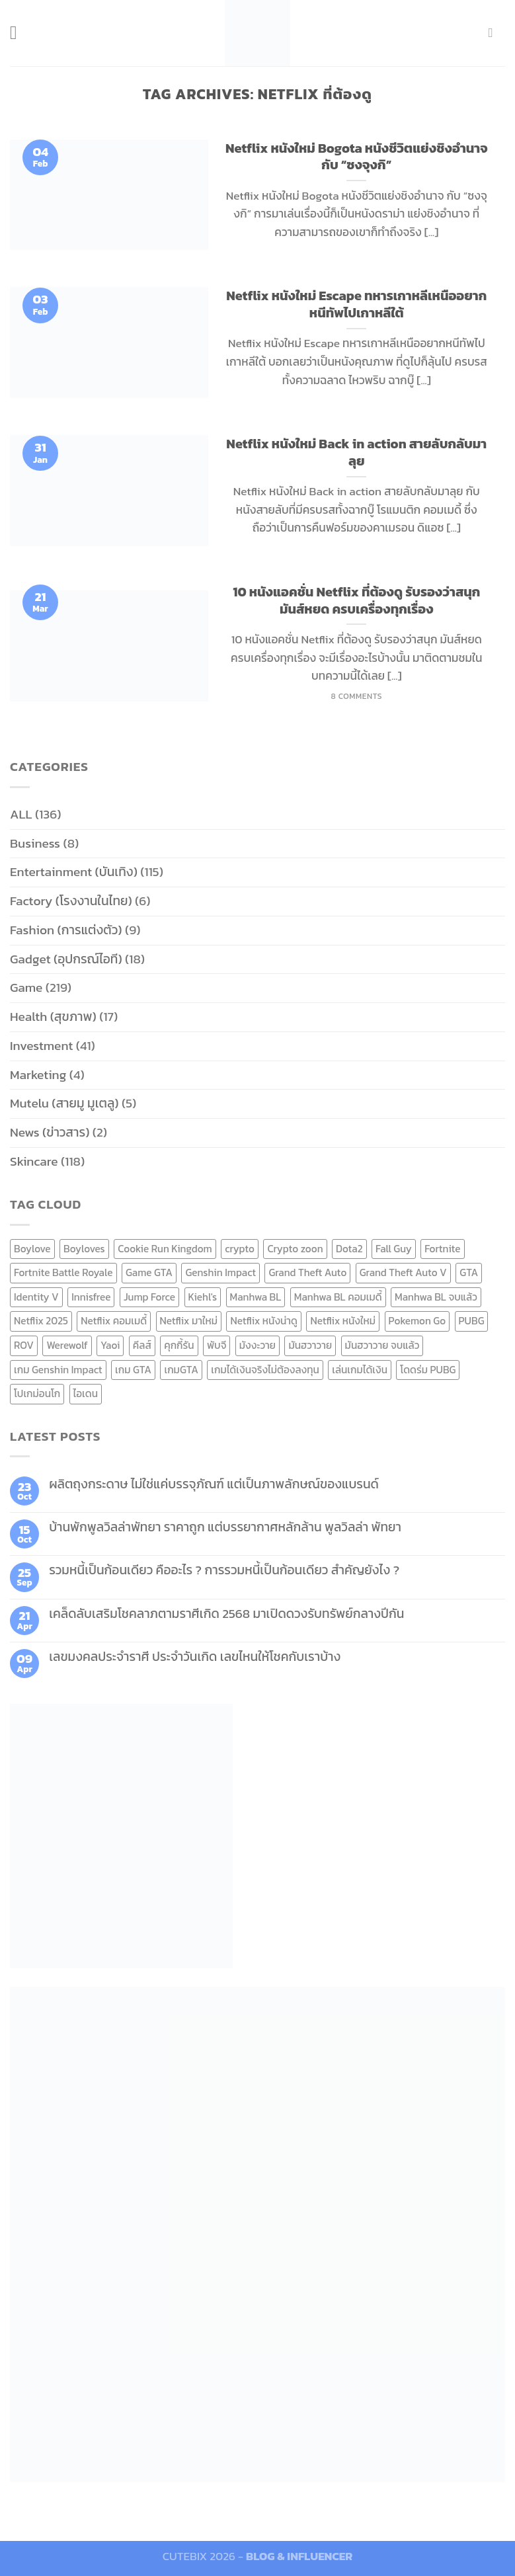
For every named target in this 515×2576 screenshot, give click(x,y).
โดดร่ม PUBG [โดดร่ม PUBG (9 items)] (428, 1369)
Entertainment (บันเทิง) (74, 871)
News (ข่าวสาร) (49, 1132)
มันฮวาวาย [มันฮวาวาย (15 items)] (310, 1345)
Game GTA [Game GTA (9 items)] (149, 1272)
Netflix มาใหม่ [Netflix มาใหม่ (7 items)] (189, 1320)
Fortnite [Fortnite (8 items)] (442, 1248)
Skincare (34, 1161)
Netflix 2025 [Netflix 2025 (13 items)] (41, 1320)
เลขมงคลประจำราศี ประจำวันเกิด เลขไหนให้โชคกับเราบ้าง (194, 1656)
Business (35, 843)
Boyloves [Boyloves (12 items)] (84, 1248)
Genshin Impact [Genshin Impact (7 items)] (220, 1272)
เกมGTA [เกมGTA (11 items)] (181, 1369)
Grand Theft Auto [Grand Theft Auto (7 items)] (307, 1272)
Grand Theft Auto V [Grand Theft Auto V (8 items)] (403, 1272)
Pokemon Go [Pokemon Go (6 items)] (417, 1320)
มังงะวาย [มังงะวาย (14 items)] (257, 1345)
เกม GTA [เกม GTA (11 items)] (133, 1369)
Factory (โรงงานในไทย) (71, 900)
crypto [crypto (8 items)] (240, 1248)
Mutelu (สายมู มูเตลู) (64, 1103)
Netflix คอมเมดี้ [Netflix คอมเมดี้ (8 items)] (114, 1320)
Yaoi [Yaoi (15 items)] (110, 1345)
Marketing (38, 1074)
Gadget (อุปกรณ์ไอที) (66, 959)
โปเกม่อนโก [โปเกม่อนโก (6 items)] (37, 1393)
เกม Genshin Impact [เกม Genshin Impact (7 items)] (58, 1369)
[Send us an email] (495, 32)
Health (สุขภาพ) (53, 1016)
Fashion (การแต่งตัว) (66, 930)
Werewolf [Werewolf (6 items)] (66, 1345)
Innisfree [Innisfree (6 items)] (90, 1297)
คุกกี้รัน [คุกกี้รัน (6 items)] (179, 1345)
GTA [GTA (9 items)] (468, 1272)
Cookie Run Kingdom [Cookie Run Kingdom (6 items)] (165, 1248)
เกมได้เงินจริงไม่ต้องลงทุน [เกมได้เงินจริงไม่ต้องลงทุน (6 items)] (265, 1369)
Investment (41, 1045)
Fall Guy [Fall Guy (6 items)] (394, 1248)
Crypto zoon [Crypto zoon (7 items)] (295, 1248)
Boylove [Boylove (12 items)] (32, 1248)
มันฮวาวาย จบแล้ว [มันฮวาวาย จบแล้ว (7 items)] (382, 1345)
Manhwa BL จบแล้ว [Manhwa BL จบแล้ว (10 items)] (436, 1297)
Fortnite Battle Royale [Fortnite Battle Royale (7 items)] (63, 1272)
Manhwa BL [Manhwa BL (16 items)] (256, 1297)
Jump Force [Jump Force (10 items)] (149, 1297)
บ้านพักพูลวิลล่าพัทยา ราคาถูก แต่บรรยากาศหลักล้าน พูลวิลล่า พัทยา (225, 1527)
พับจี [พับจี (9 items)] (216, 1345)
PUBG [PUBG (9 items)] (472, 1320)
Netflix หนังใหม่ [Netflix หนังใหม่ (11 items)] (343, 1320)
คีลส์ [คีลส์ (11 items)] (142, 1345)
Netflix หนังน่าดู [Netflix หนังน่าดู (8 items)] (263, 1320)
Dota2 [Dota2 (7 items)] (349, 1248)
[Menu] (19, 33)
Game (26, 987)
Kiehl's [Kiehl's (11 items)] (203, 1297)
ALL (21, 814)
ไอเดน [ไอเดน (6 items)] (85, 1393)
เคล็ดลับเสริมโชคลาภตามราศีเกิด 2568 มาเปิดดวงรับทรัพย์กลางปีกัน (226, 1613)
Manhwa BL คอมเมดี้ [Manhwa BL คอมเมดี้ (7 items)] (338, 1297)
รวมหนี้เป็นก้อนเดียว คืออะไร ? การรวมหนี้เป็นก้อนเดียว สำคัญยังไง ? (224, 1570)
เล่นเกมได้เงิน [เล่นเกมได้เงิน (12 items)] (359, 1369)
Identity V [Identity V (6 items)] (36, 1297)
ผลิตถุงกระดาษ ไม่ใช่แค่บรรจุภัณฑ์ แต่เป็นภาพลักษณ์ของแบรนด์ (214, 1484)
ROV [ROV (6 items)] (24, 1345)
